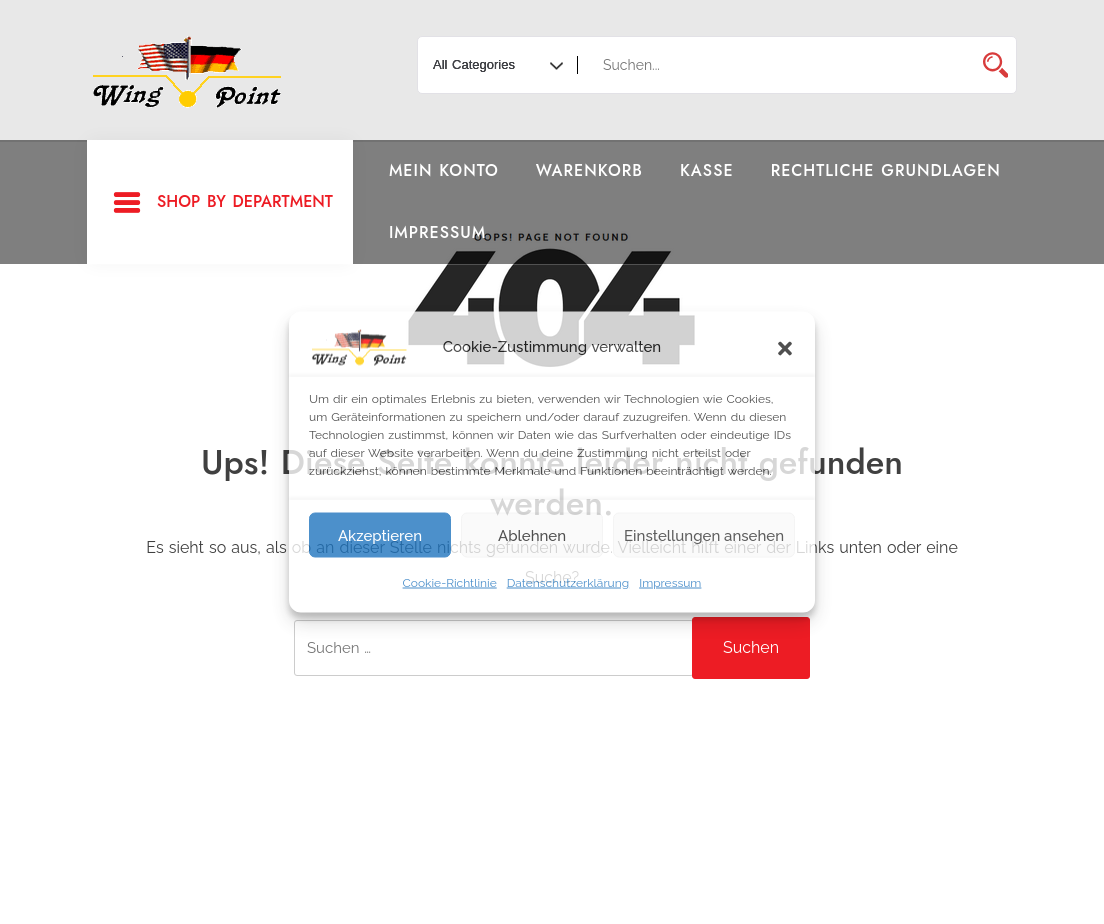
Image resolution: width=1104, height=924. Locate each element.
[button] (785, 347)
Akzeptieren (380, 535)
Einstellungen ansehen (704, 535)
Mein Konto (444, 170)
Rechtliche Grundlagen (886, 170)
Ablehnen (532, 535)
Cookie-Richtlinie (450, 583)
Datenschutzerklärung (568, 583)
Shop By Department (222, 203)
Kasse (707, 170)
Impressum (670, 583)
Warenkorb (589, 170)
